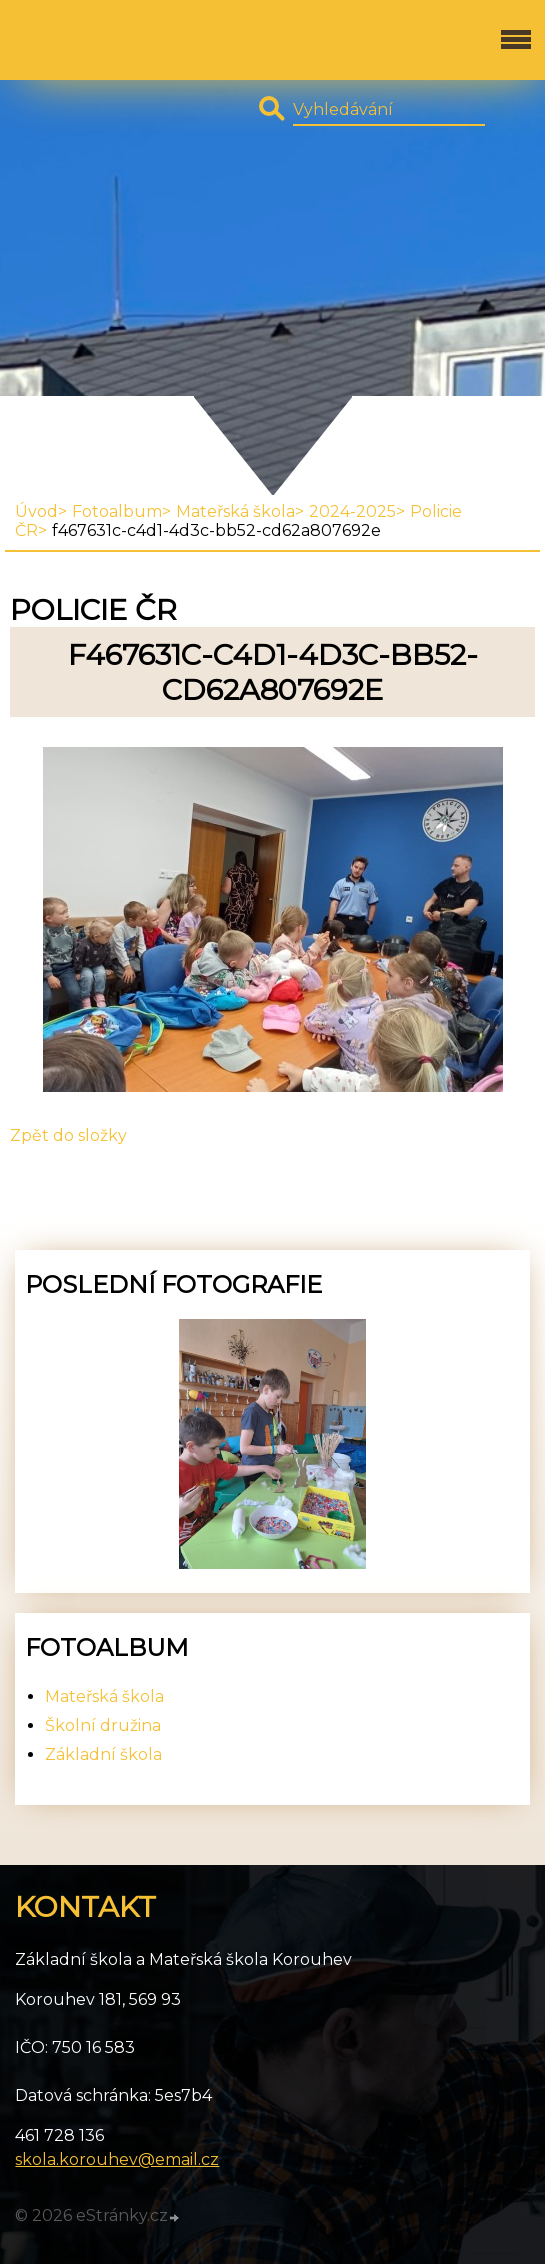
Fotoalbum (117, 511)
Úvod (36, 511)
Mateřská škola (235, 511)
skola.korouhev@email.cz (117, 2159)
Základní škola (103, 1754)
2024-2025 (352, 511)
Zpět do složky (68, 1135)
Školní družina (103, 1725)
